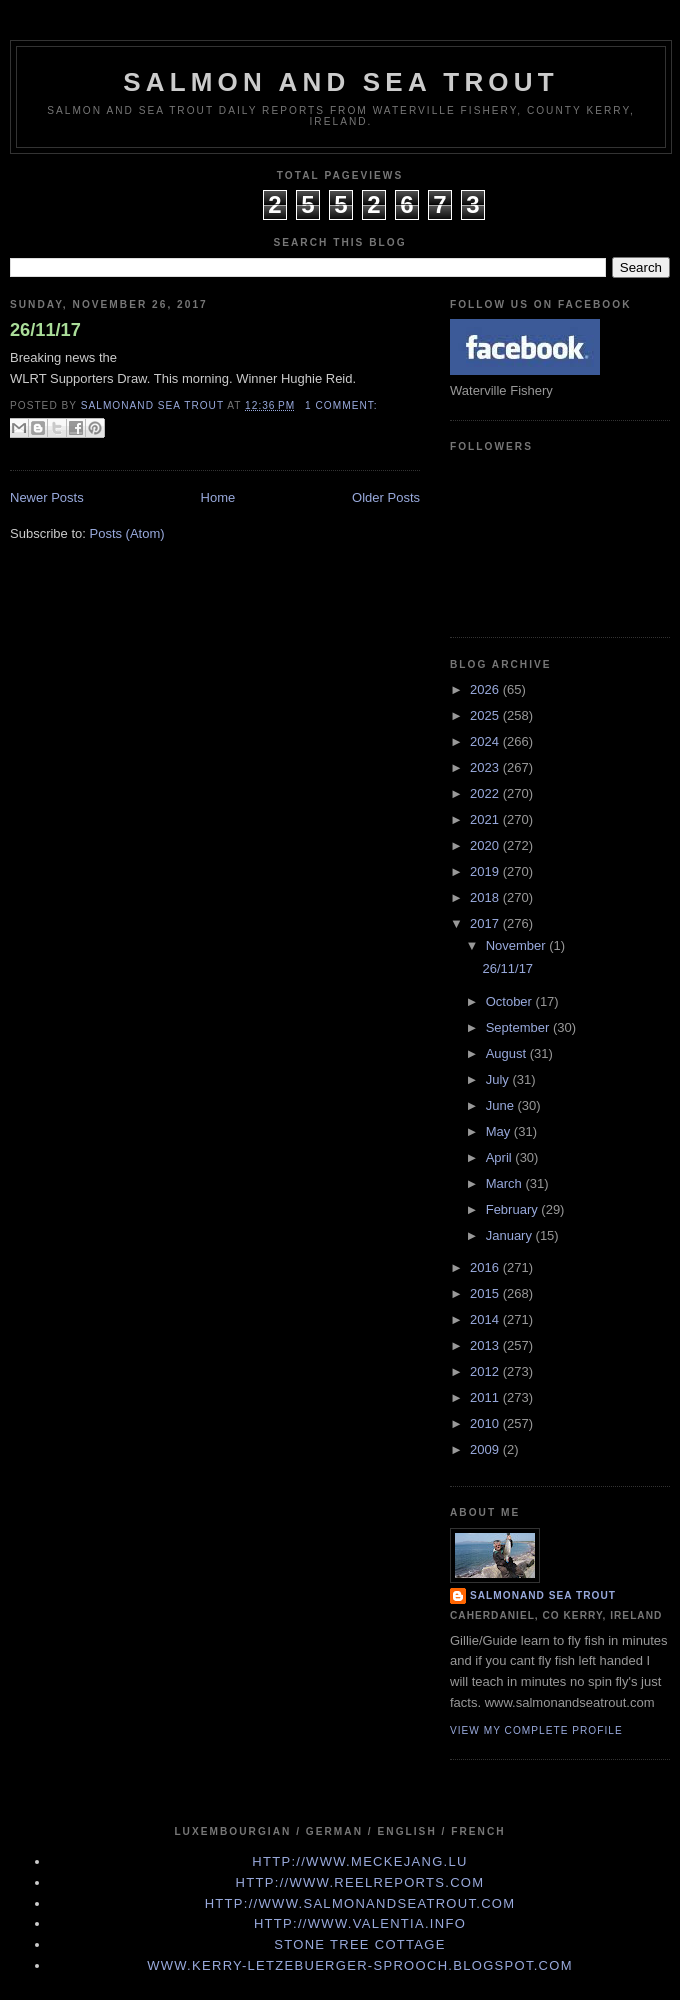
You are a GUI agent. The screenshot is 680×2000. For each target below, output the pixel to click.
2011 (486, 1397)
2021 (486, 819)
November (518, 945)
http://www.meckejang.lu (360, 1861)
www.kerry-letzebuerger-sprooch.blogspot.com (360, 1965)
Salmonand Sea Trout (543, 1595)
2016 (486, 1267)
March (506, 1183)
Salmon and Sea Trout (341, 82)
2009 (486, 1449)
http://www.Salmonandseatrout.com (360, 1903)
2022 (486, 793)
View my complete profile (536, 1730)
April (501, 1157)
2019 (486, 871)
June (502, 1105)
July (499, 1079)
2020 (486, 845)
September (519, 1027)
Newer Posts (47, 497)
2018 (486, 897)
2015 (486, 1293)
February (514, 1209)
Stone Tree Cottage (359, 1944)
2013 (486, 1345)
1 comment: (341, 405)
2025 (486, 715)
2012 (486, 1371)
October (511, 1001)
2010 (486, 1423)
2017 (486, 923)
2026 (486, 689)
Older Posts (386, 497)
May (500, 1131)
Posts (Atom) (127, 533)
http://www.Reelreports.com (360, 1882)
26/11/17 (45, 330)
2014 (486, 1319)
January (511, 1235)
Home (218, 497)
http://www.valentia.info (360, 1923)
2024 (486, 741)
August (508, 1053)
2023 (486, 767)
